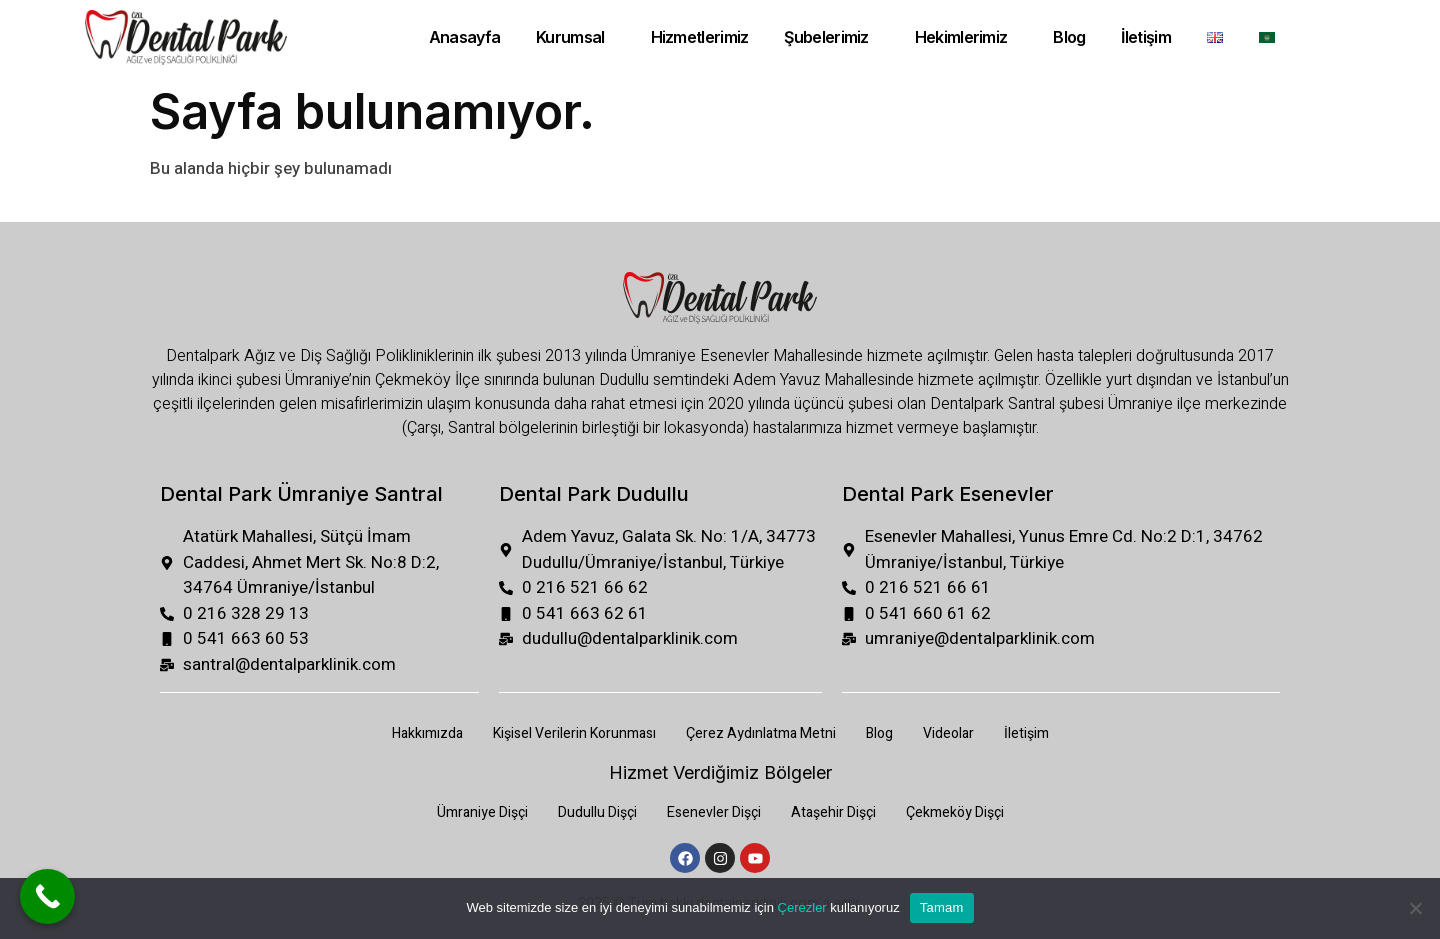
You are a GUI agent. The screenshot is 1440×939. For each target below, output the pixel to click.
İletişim (1146, 37)
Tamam (942, 907)
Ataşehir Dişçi (833, 812)
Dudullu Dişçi (597, 812)
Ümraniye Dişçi (482, 812)
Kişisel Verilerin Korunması (574, 733)
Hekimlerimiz (961, 37)
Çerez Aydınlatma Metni (761, 733)
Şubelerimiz (826, 37)
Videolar (948, 733)
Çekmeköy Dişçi (955, 812)
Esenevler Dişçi (714, 812)
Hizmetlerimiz (699, 37)
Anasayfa (464, 37)
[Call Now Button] (47, 896)
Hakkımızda (427, 733)
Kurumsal (570, 37)
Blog (1069, 37)
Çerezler (802, 907)
